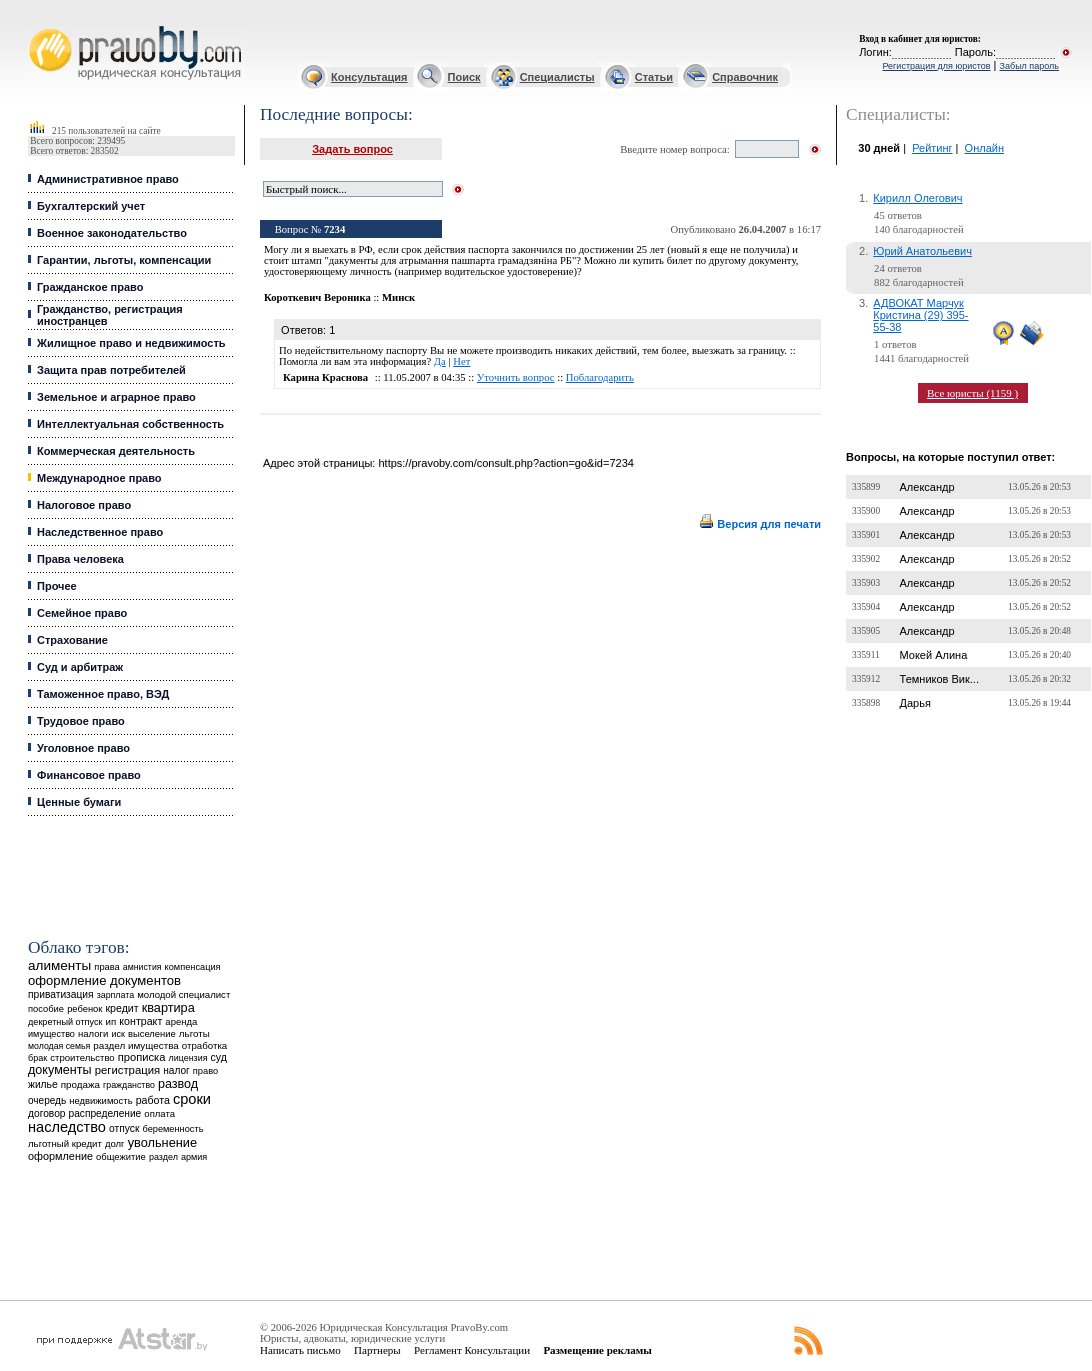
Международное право (99, 478)
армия (194, 1157)
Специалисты (557, 77)
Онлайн (984, 148)
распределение (105, 1113)
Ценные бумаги (79, 802)
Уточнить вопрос (516, 377)
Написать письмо (300, 1350)
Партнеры (377, 1350)
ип (111, 1021)
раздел (163, 1157)
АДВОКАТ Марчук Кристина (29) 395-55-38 (920, 315)
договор (47, 1113)
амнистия (142, 967)
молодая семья (59, 1046)
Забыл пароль (1029, 66)
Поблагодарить (600, 377)
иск (117, 1034)
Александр (927, 487)
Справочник (745, 77)
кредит (121, 1008)
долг (115, 1143)
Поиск (464, 77)
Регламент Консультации (472, 1350)
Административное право (108, 179)
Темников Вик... (939, 679)
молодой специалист (183, 994)
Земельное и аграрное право (116, 397)
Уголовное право (83, 748)
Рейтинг (932, 148)
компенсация (193, 967)
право (205, 1071)
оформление (60, 1156)
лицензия (188, 1058)
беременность (172, 1129)
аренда (181, 1021)
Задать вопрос (352, 149)
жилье (43, 1084)
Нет (461, 361)
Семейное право (82, 613)
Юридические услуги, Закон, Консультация (38, 26)
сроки (192, 1099)
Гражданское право (90, 287)
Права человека (80, 559)
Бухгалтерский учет (91, 206)
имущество (51, 1034)
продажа (80, 1084)
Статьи (654, 77)
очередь (47, 1100)
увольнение (162, 1142)
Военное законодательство (112, 233)
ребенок (84, 1008)
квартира (168, 1007)
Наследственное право (100, 532)
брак (37, 1058)
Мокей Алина (934, 655)
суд (219, 1057)
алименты (59, 965)
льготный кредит (65, 1143)
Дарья (915, 703)
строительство (82, 1057)
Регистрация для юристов (936, 66)
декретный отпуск (65, 1022)
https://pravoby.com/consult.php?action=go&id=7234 (505, 463)
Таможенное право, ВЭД (103, 694)
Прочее (57, 586)
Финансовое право (89, 775)
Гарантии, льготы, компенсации (124, 260)
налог (176, 1070)
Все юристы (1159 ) (972, 393)
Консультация (369, 77)
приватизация (61, 994)
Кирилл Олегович (917, 198)
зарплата (116, 995)
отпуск (124, 1128)
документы (60, 1070)
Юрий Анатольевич (922, 251)
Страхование (72, 640)
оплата (159, 1113)
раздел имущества (135, 1045)
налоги (93, 1033)
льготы (194, 1033)
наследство (67, 1127)
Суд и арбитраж (80, 667)
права (106, 967)
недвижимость (100, 1100)
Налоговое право (84, 505)
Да (440, 361)
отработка (204, 1045)
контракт (140, 1021)
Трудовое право (81, 721)
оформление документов (104, 980)
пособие (46, 1009)
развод (178, 1084)
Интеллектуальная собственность (130, 424)
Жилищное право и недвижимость (131, 343)
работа (153, 1100)
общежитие (121, 1156)
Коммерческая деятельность (116, 451)
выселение (152, 1033)
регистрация (127, 1070)
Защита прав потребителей (111, 370)
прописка (142, 1057)
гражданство (129, 1085)
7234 (334, 229)
